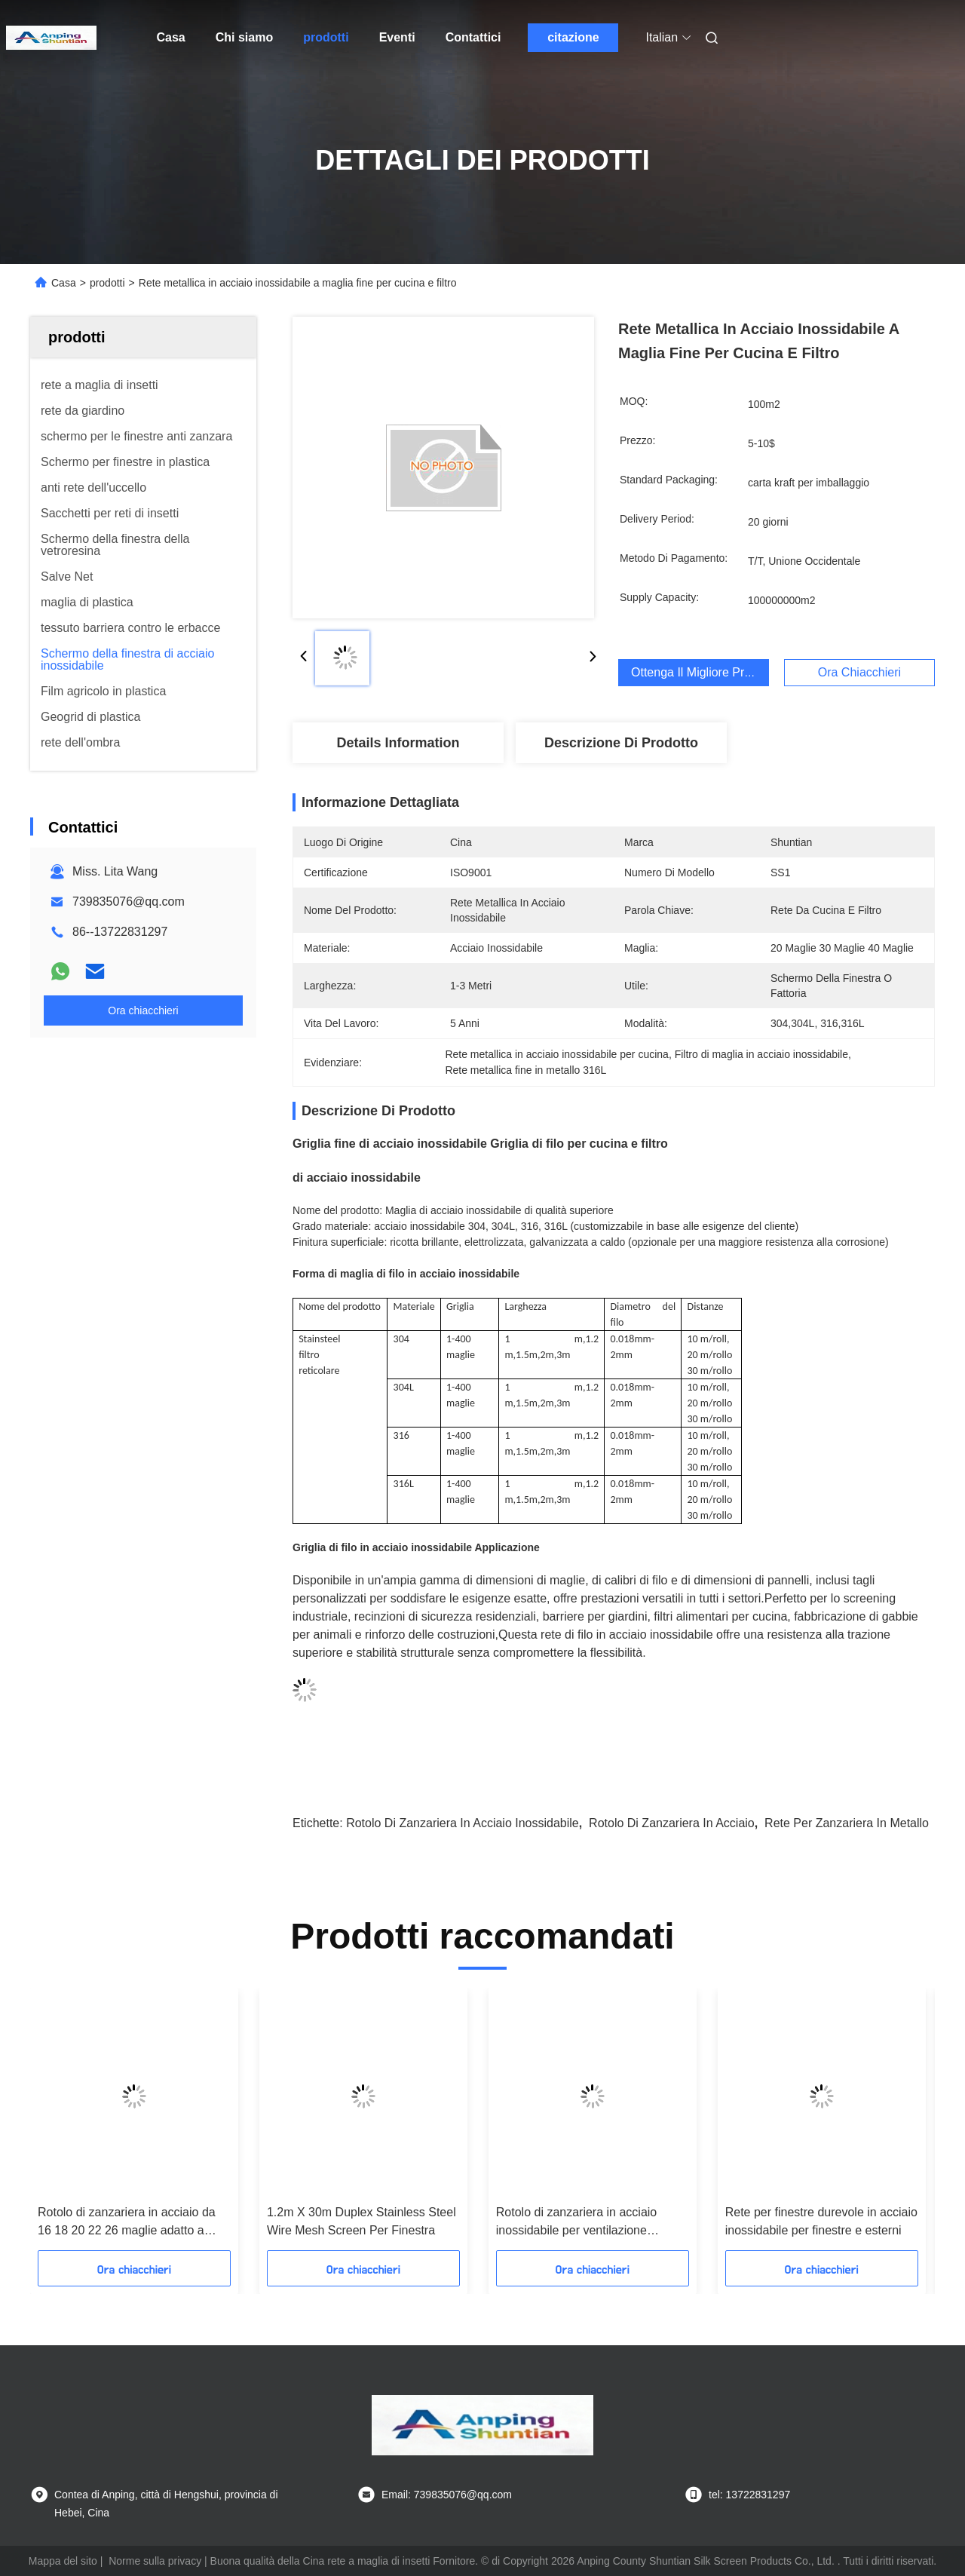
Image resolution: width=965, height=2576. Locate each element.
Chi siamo (244, 37)
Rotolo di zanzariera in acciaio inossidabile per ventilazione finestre (576, 2223)
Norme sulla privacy (155, 2561)
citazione (573, 37)
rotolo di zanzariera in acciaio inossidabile (462, 1823)
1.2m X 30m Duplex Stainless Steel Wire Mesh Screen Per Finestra (361, 2221)
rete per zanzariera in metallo (846, 1823)
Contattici (473, 37)
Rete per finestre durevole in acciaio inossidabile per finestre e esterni (821, 2221)
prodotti (325, 37)
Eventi (397, 37)
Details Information (397, 742)
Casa (171, 37)
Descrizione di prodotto (621, 742)
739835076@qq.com (128, 901)
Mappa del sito (63, 2561)
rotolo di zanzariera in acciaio (672, 1823)
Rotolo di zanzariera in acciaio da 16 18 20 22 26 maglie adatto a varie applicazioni (127, 2223)
